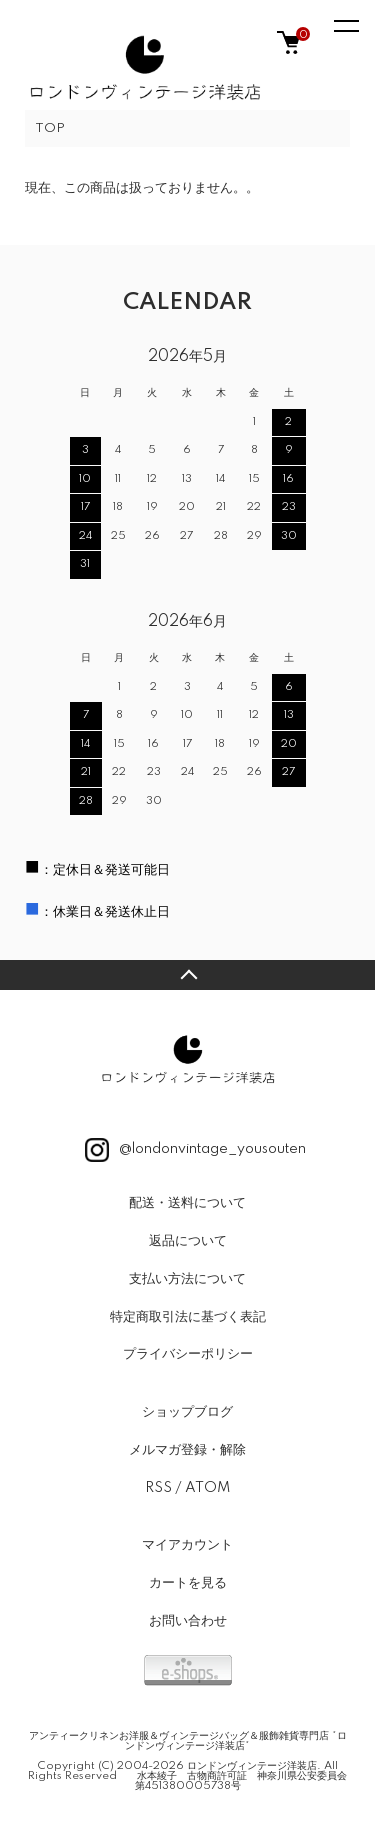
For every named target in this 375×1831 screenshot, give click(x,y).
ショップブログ (187, 1412)
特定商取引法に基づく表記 (188, 1317)
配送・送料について (187, 1203)
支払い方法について (187, 1279)
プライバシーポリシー (188, 1354)
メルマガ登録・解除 (187, 1450)
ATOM (207, 1488)
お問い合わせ (188, 1621)
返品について (188, 1241)
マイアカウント (187, 1545)
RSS (158, 1488)
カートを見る (188, 1583)
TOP (50, 128)
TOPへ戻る (187, 975)
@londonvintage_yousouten (195, 1150)
